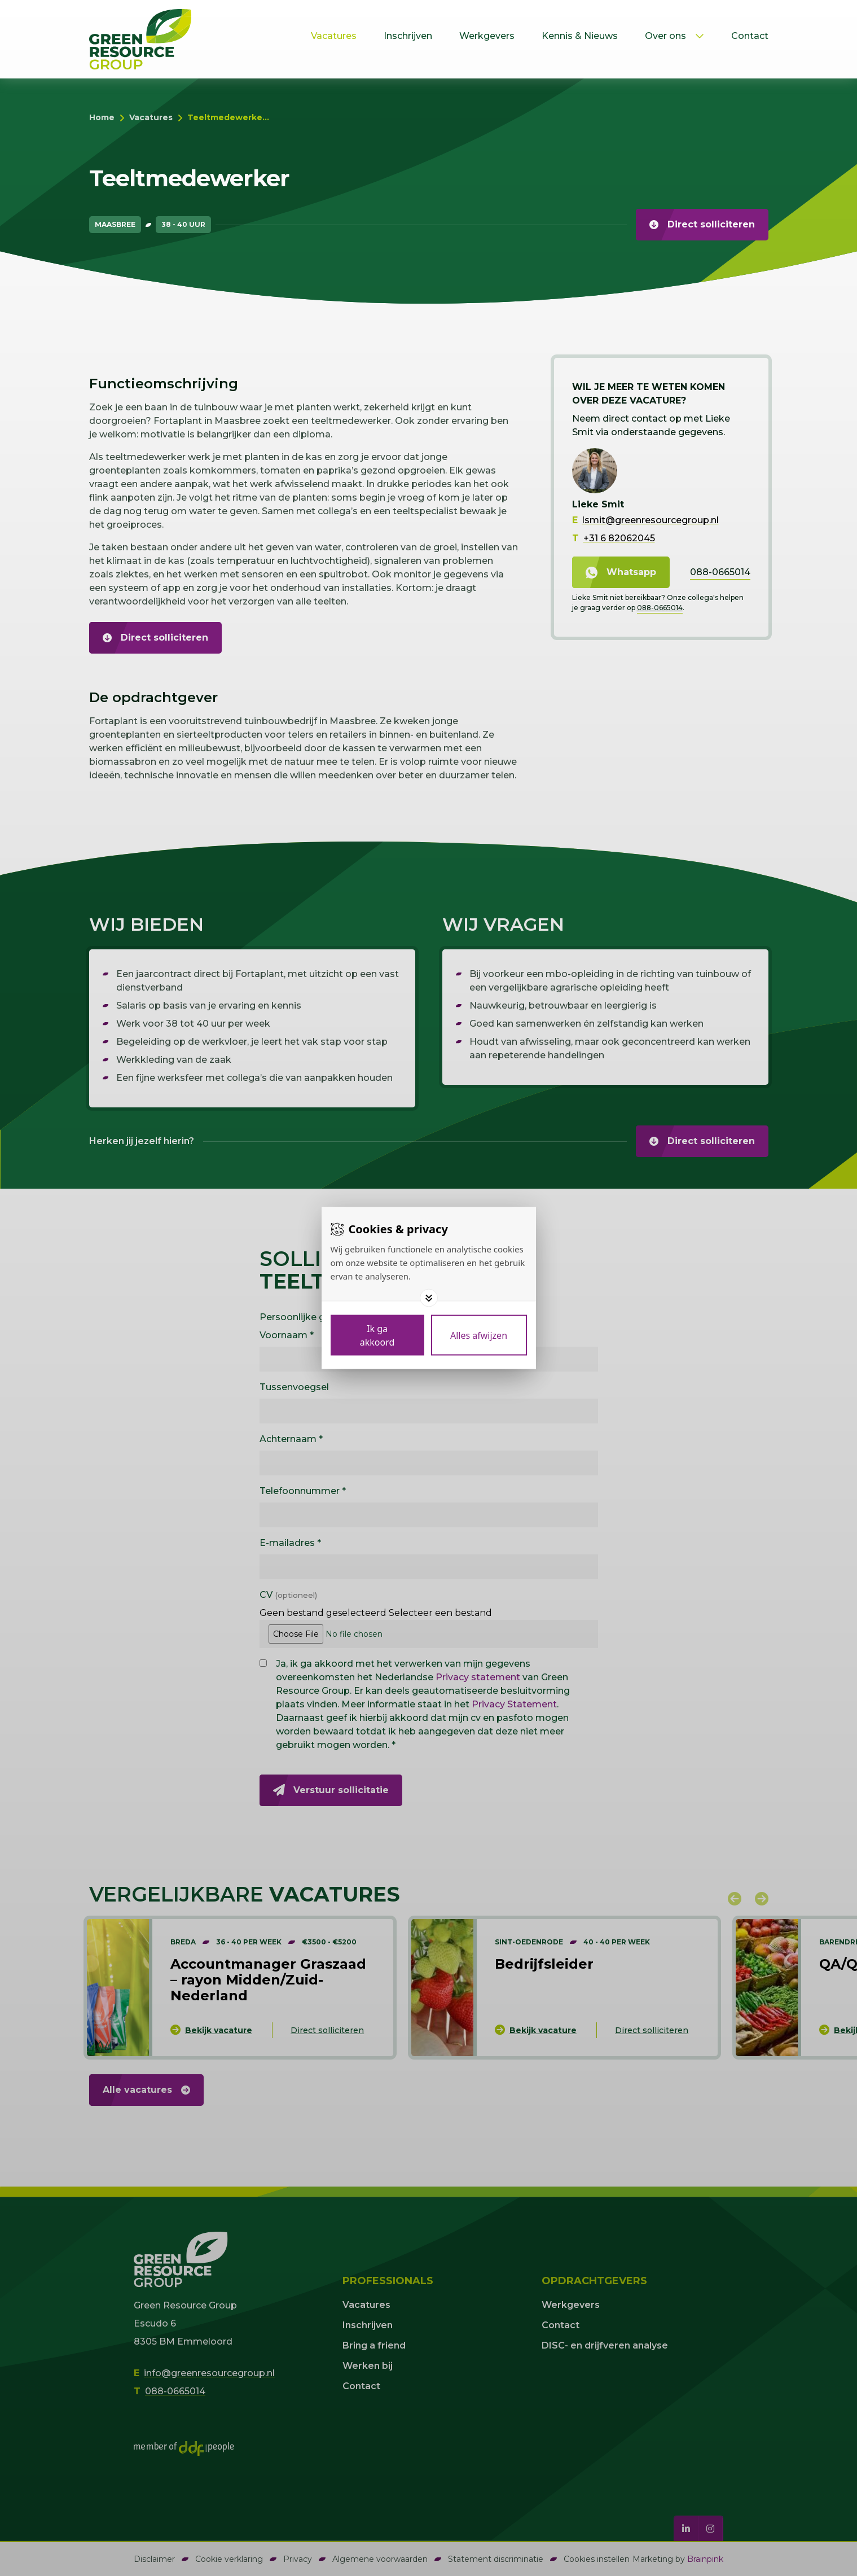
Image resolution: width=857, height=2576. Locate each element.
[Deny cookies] (479, 1335)
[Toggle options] (429, 1298)
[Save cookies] (377, 1335)
